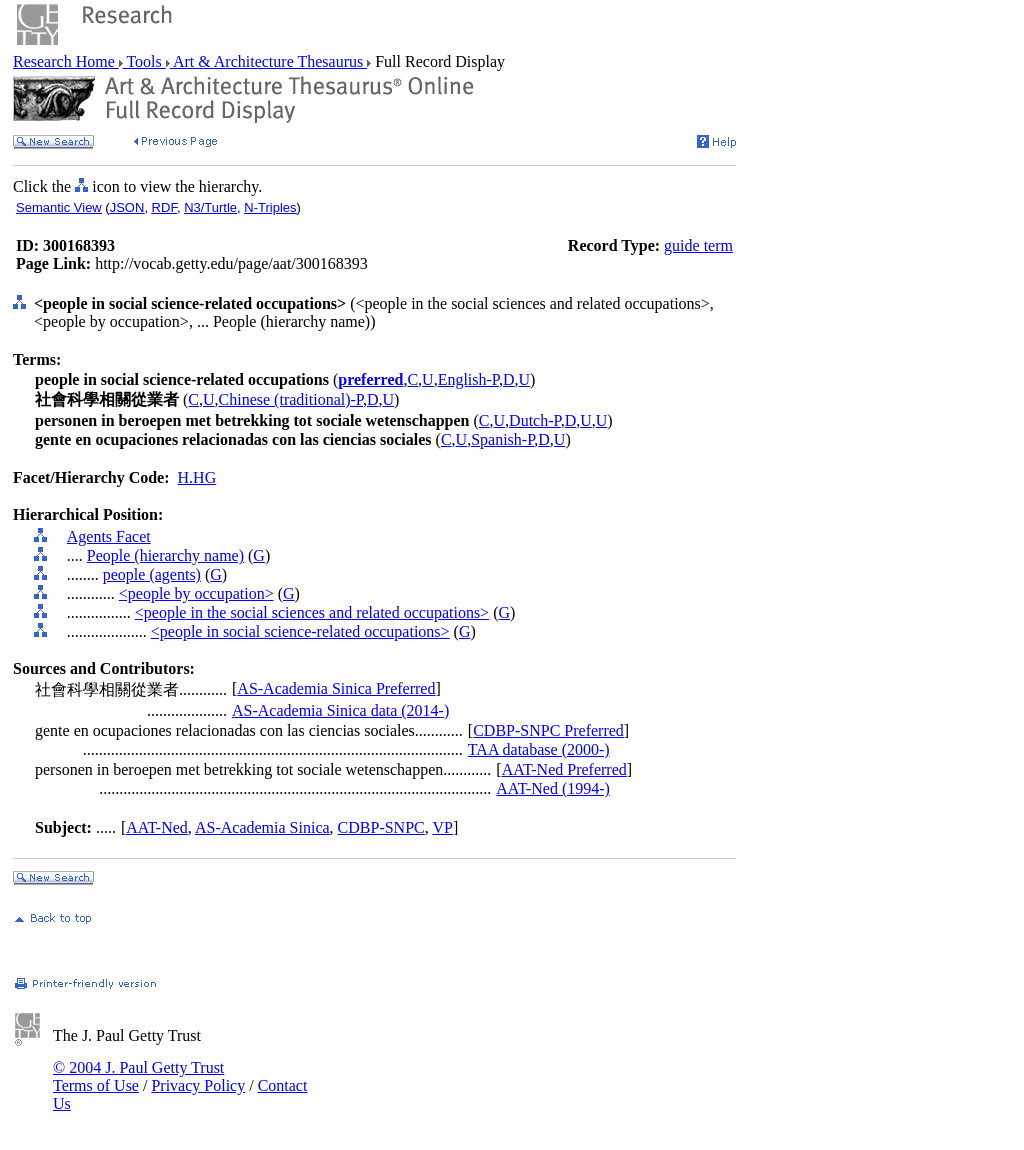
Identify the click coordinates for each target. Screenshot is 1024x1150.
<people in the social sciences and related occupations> (312, 612)
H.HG (197, 477)
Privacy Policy (198, 1085)
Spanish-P (502, 439)
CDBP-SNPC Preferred (548, 730)
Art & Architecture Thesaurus (268, 61)
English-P (468, 379)
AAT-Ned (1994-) (553, 788)
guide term (698, 245)
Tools (144, 61)
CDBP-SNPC (381, 827)
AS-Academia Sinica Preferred (336, 688)
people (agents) (152, 574)
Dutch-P (535, 420)
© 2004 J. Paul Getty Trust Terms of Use (138, 1076)
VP (442, 827)
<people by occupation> (196, 593)
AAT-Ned (157, 827)
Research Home (66, 61)
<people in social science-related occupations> (300, 631)
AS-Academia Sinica (262, 827)
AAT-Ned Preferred (564, 769)
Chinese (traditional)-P (291, 399)
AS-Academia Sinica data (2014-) (340, 710)
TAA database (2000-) (539, 749)
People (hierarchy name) (165, 555)
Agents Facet (109, 536)
